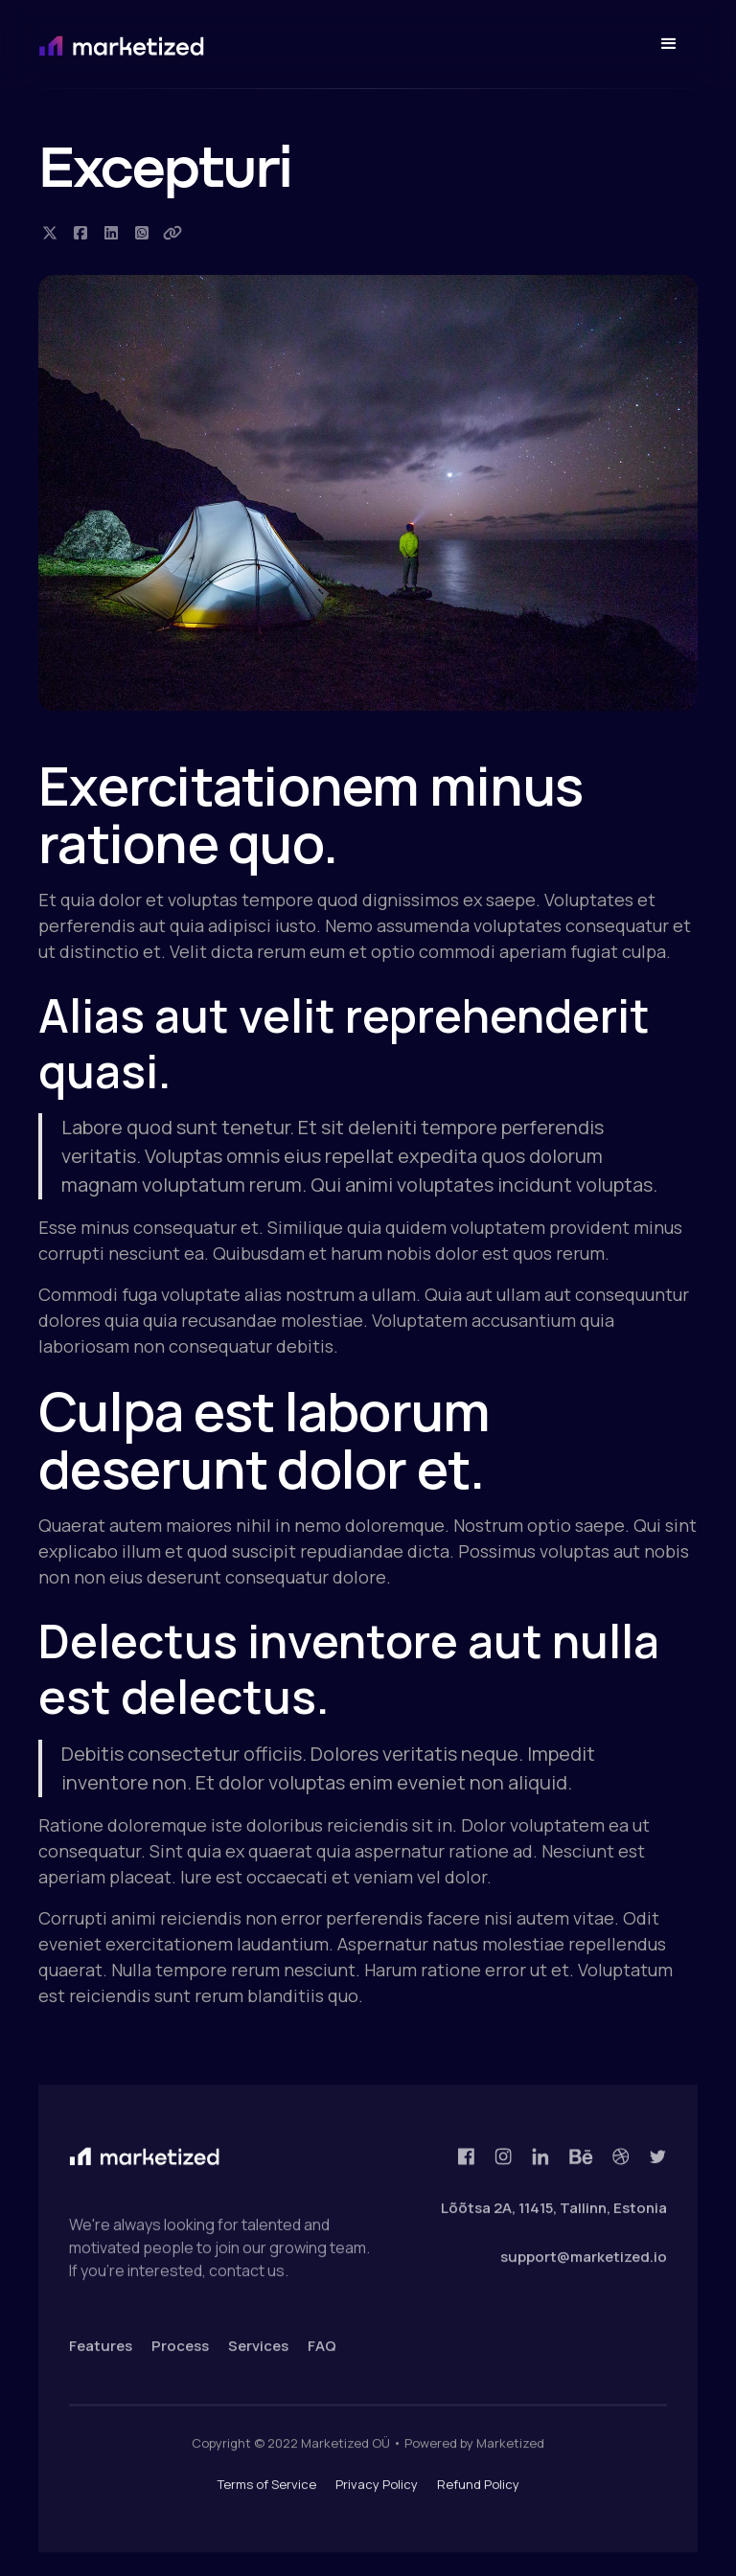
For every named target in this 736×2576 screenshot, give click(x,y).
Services (258, 2357)
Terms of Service (267, 2495)
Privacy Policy (376, 2495)
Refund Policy (478, 2495)
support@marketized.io (583, 2267)
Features (100, 2357)
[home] (199, 44)
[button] (669, 44)
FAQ (322, 2357)
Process (180, 2357)
